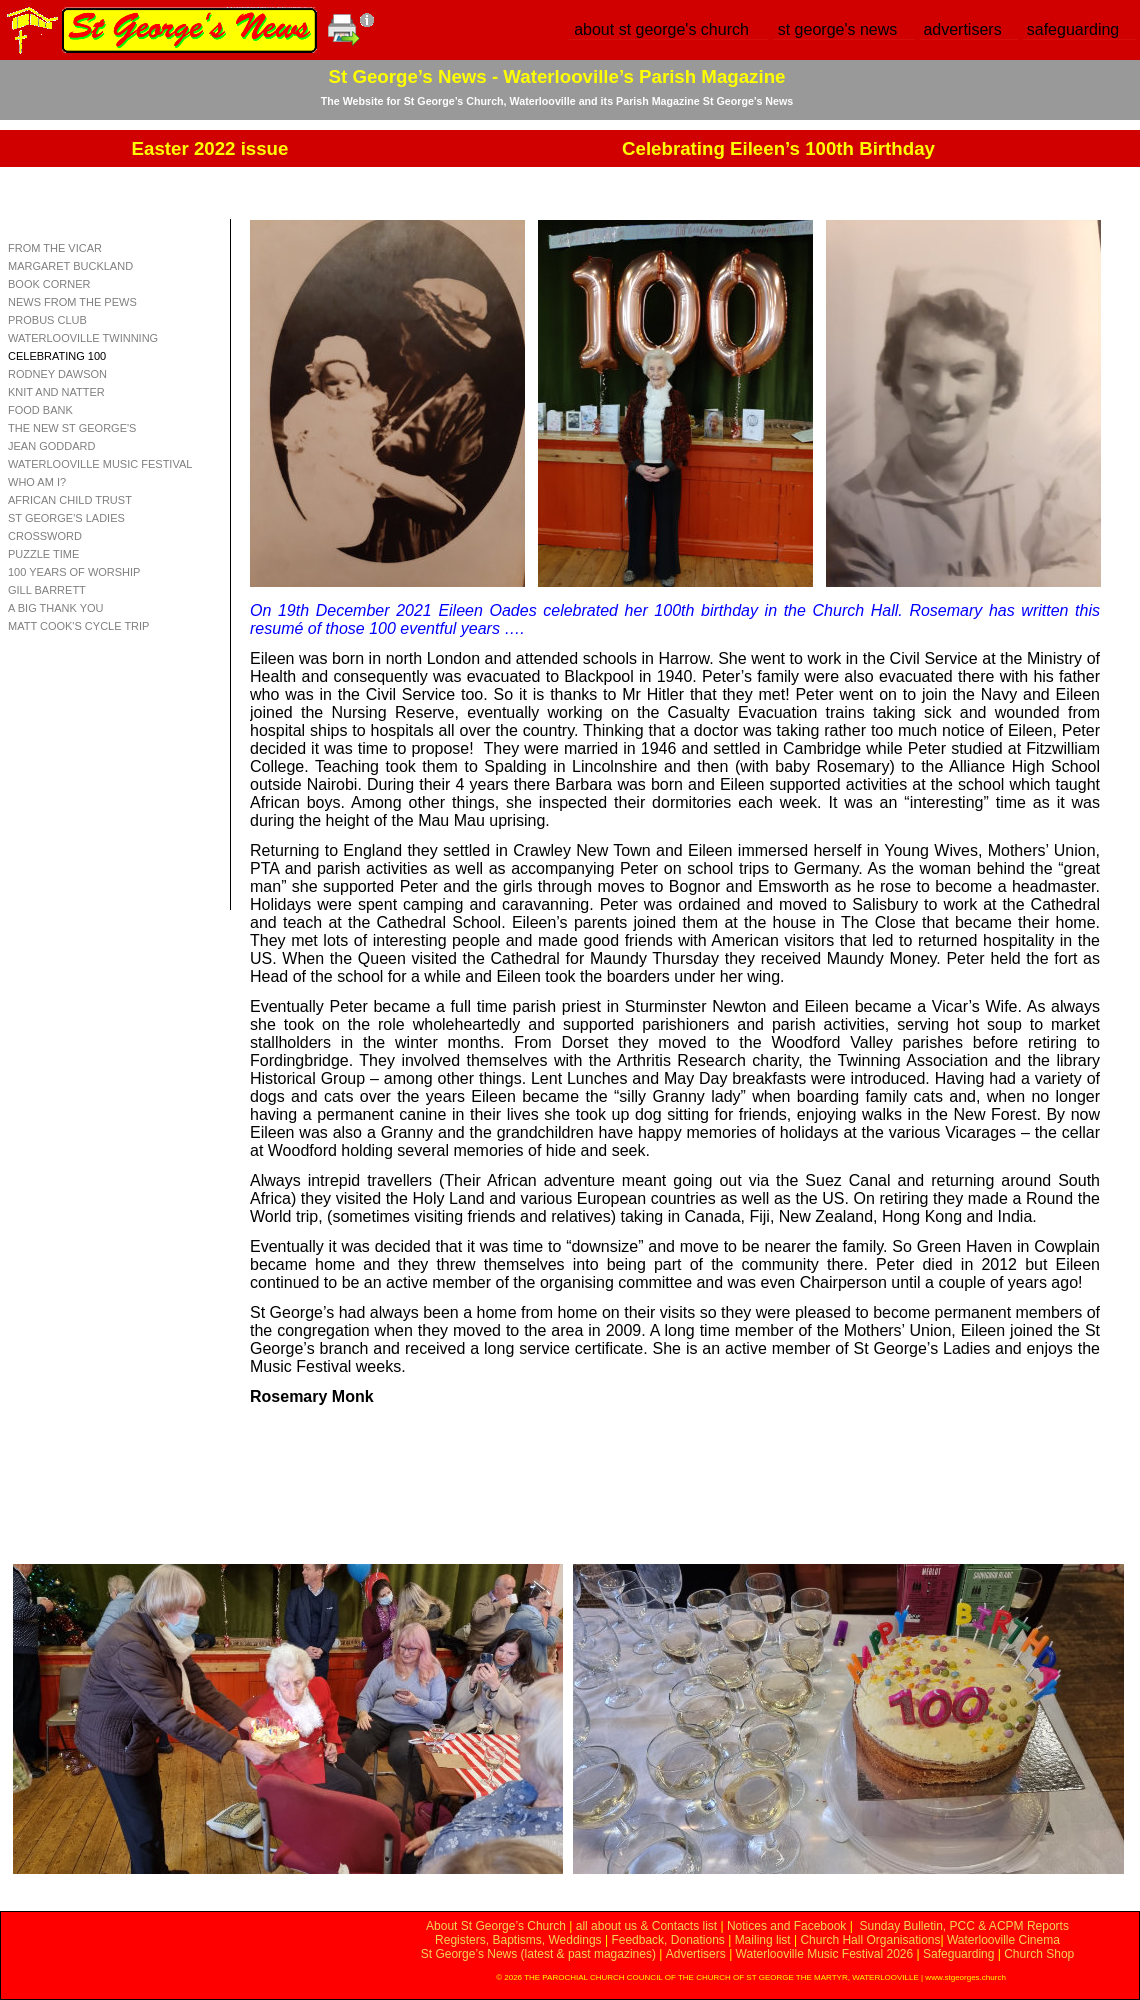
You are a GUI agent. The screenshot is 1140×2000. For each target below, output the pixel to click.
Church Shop (1039, 1954)
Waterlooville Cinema (1003, 1940)
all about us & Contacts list (646, 1926)
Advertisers (696, 1954)
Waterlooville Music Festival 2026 (826, 1954)
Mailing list (763, 1940)
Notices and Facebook (786, 1926)
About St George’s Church (496, 1926)
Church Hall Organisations (870, 1940)
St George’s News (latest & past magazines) (538, 1954)
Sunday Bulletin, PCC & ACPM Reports (963, 1926)
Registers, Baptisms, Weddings (518, 1940)
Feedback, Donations (667, 1940)
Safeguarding (958, 1954)
